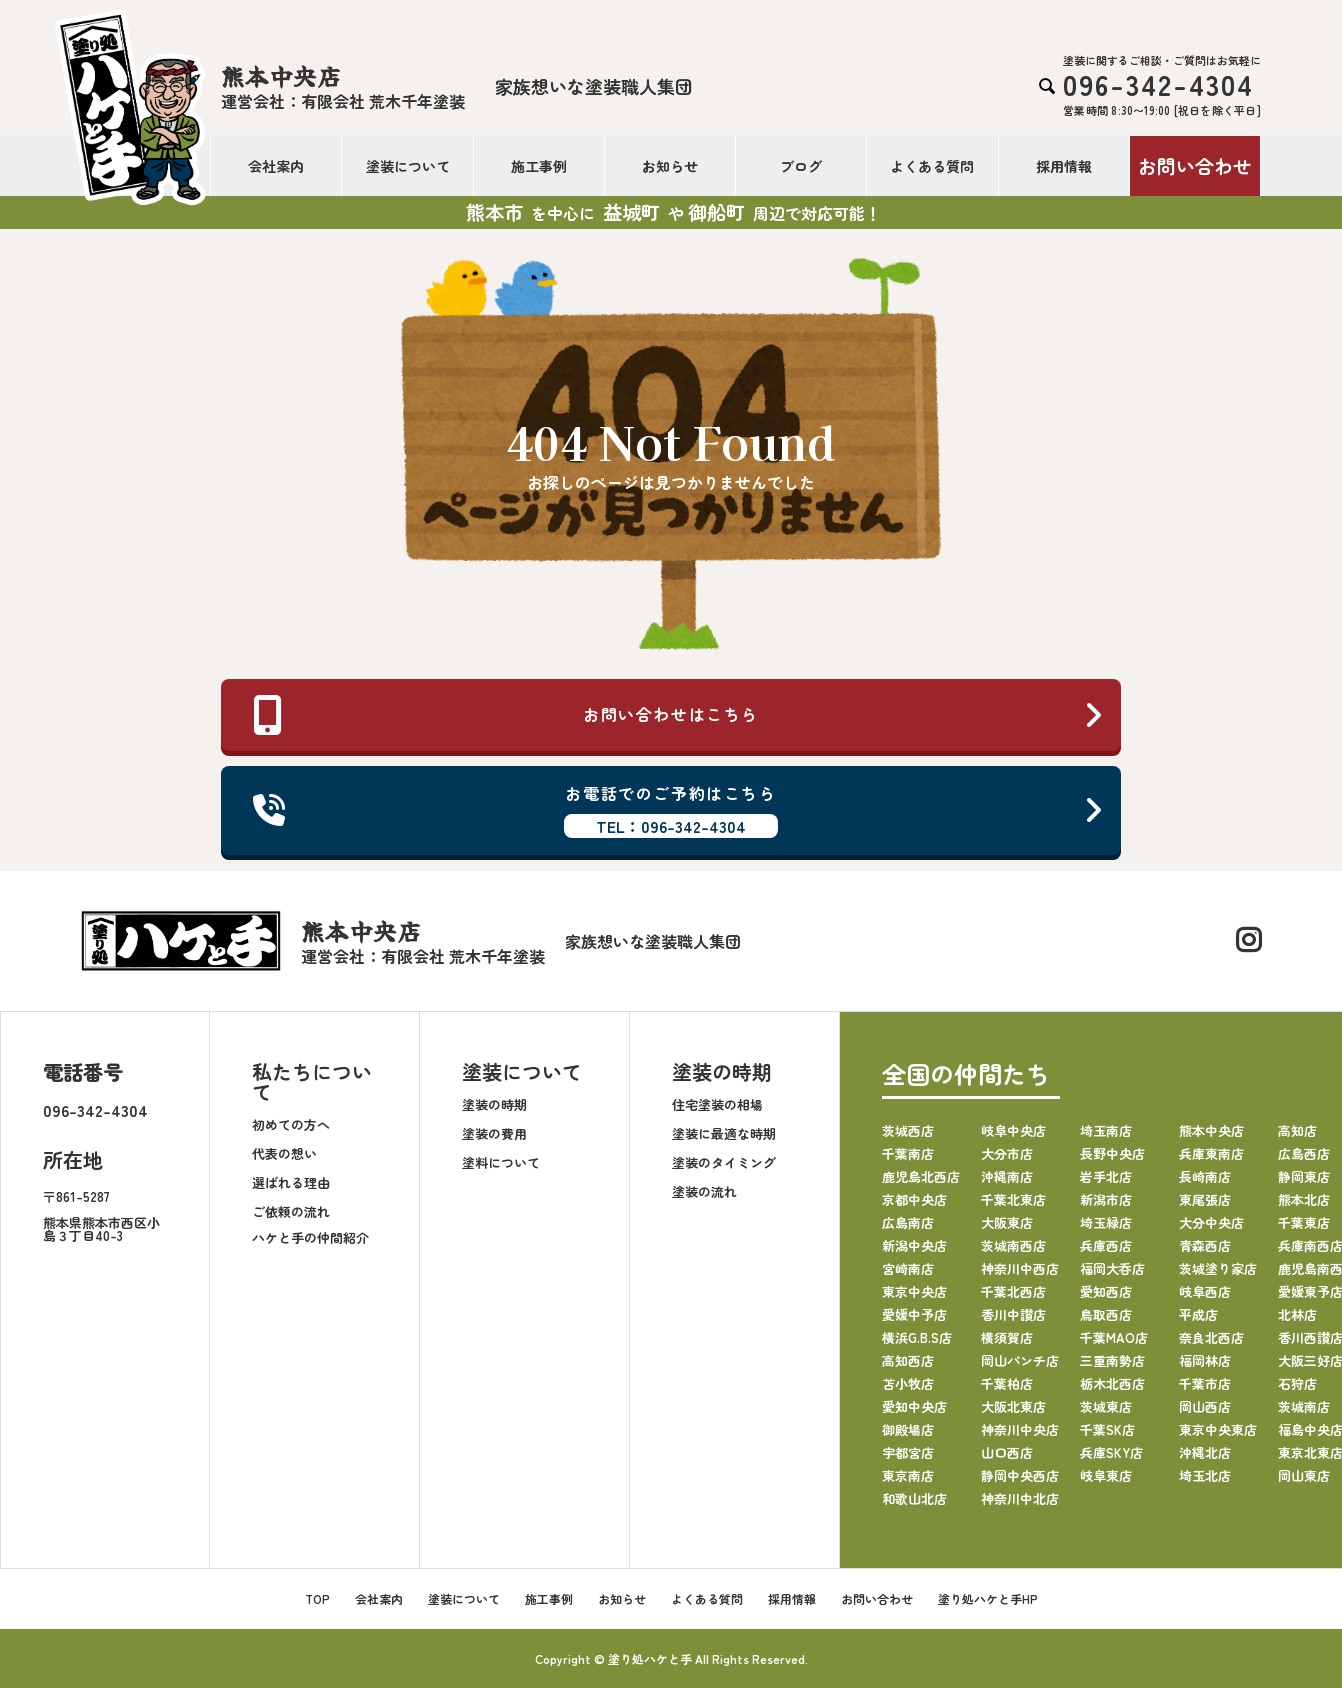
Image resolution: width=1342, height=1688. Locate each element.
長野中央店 (1112, 1152)
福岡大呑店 (1112, 1267)
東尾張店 (1205, 1198)
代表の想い (284, 1153)
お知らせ (670, 166)
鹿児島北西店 (921, 1175)
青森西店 (1205, 1244)
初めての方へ (291, 1124)
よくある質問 (932, 166)
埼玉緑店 (1106, 1221)
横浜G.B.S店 (917, 1336)
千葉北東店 (1013, 1198)
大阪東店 (1007, 1221)
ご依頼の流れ (291, 1211)
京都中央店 (914, 1198)
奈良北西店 (1211, 1336)
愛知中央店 (914, 1405)
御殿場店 (908, 1428)
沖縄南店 (1007, 1175)
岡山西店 (1205, 1405)
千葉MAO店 (1114, 1336)
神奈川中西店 (1020, 1267)
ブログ (801, 166)
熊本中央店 (1211, 1129)
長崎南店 (1205, 1175)
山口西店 (1007, 1451)
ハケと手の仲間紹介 (310, 1237)
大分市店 (1007, 1152)
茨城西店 (908, 1129)
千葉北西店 (1013, 1290)
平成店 (1198, 1313)
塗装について (408, 166)
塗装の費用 (494, 1133)
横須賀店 (1007, 1336)
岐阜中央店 (1013, 1129)
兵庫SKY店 (1111, 1451)
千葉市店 (1205, 1382)
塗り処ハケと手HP (988, 1597)
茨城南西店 (1013, 1244)
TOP (317, 1597)
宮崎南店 (908, 1267)
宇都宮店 (908, 1451)
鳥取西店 (1106, 1313)
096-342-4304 (95, 1109)
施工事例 (539, 166)
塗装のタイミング (724, 1162)
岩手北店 (1106, 1175)
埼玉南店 (1106, 1129)
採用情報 (1064, 166)
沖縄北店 (1205, 1451)
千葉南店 (908, 1152)
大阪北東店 (1013, 1405)
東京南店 (908, 1474)
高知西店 (908, 1359)
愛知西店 (1106, 1290)
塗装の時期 (494, 1104)
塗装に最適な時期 (724, 1133)
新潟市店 (1106, 1198)
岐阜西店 (1205, 1290)
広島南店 (908, 1221)
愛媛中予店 (914, 1313)
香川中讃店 (1013, 1313)
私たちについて (312, 1080)
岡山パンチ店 (1020, 1359)
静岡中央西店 (1020, 1474)
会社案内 (276, 166)
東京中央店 (914, 1290)
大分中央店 (1211, 1221)
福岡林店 (1205, 1359)
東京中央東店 (1218, 1428)
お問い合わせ (1195, 165)
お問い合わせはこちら (678, 715)
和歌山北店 (914, 1497)
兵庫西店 (1106, 1244)
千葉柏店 (1007, 1382)
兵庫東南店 (1211, 1152)
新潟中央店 (914, 1244)
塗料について (501, 1162)
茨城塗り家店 (1218, 1267)
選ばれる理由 (291, 1182)
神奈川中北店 (1020, 1497)
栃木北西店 (1112, 1382)
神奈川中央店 (1020, 1428)
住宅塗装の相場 (717, 1104)
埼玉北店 (1205, 1474)
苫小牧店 (908, 1382)
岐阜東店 (1106, 1474)
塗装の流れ (704, 1191)
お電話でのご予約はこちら (678, 810)
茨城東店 (1106, 1405)
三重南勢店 (1112, 1359)
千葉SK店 (1107, 1428)
